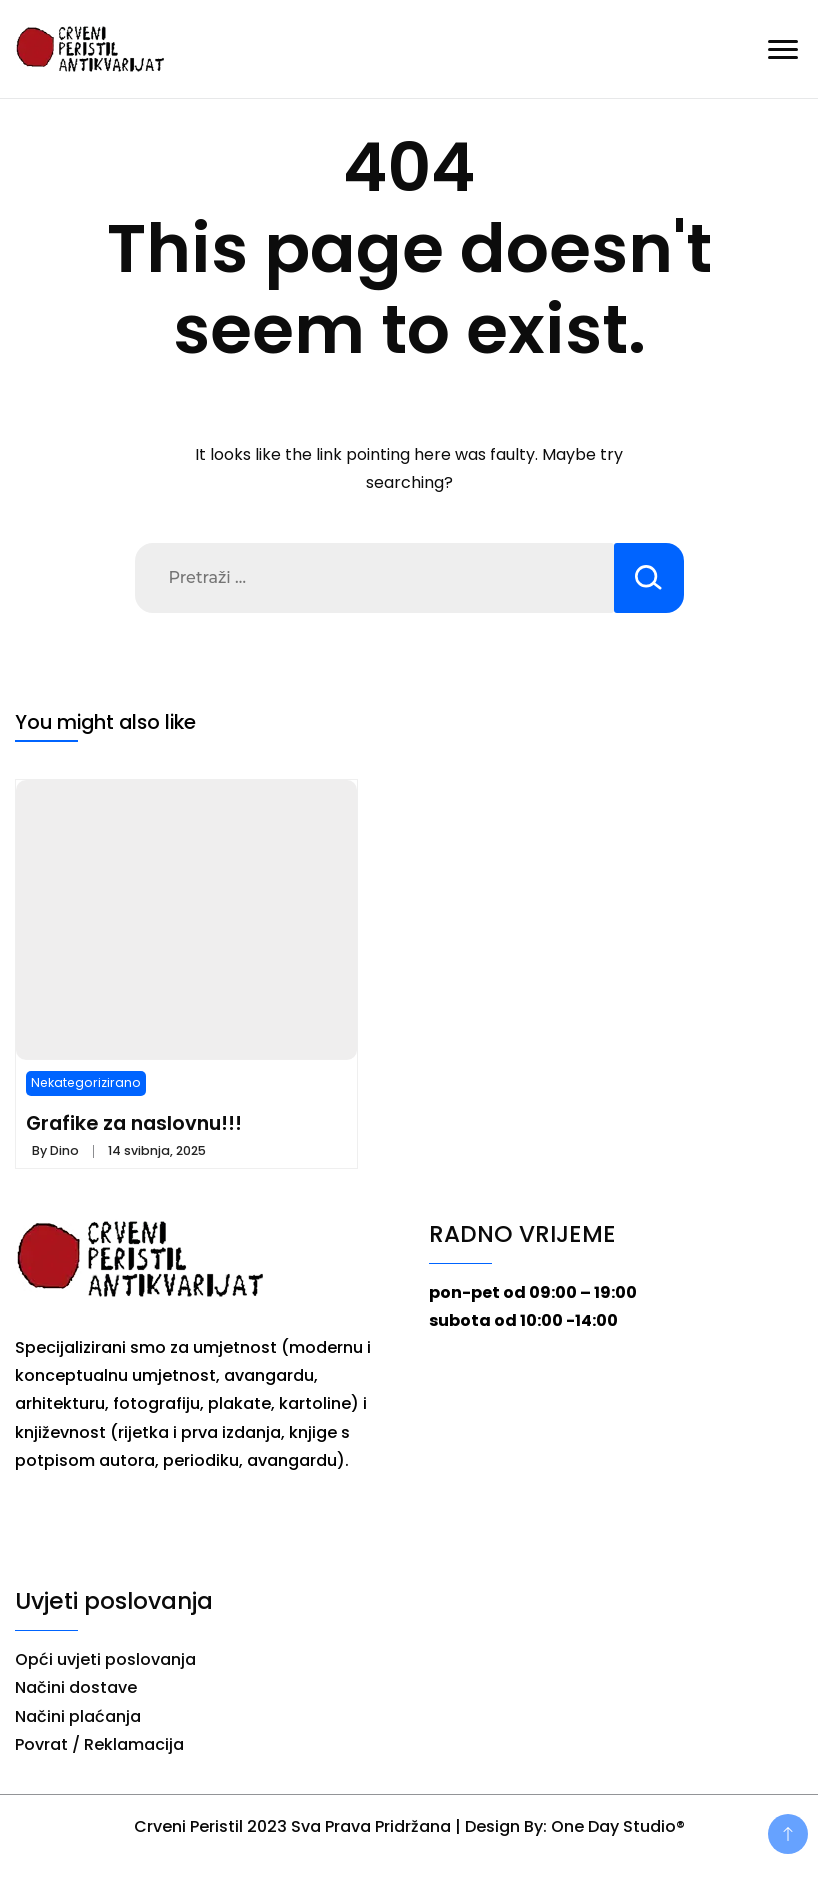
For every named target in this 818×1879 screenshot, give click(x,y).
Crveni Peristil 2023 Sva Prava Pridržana (292, 1826)
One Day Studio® (618, 1826)
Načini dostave (76, 1687)
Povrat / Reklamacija (99, 1744)
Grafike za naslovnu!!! (134, 1123)
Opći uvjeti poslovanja (105, 1659)
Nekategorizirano (86, 1082)
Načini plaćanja (78, 1716)
